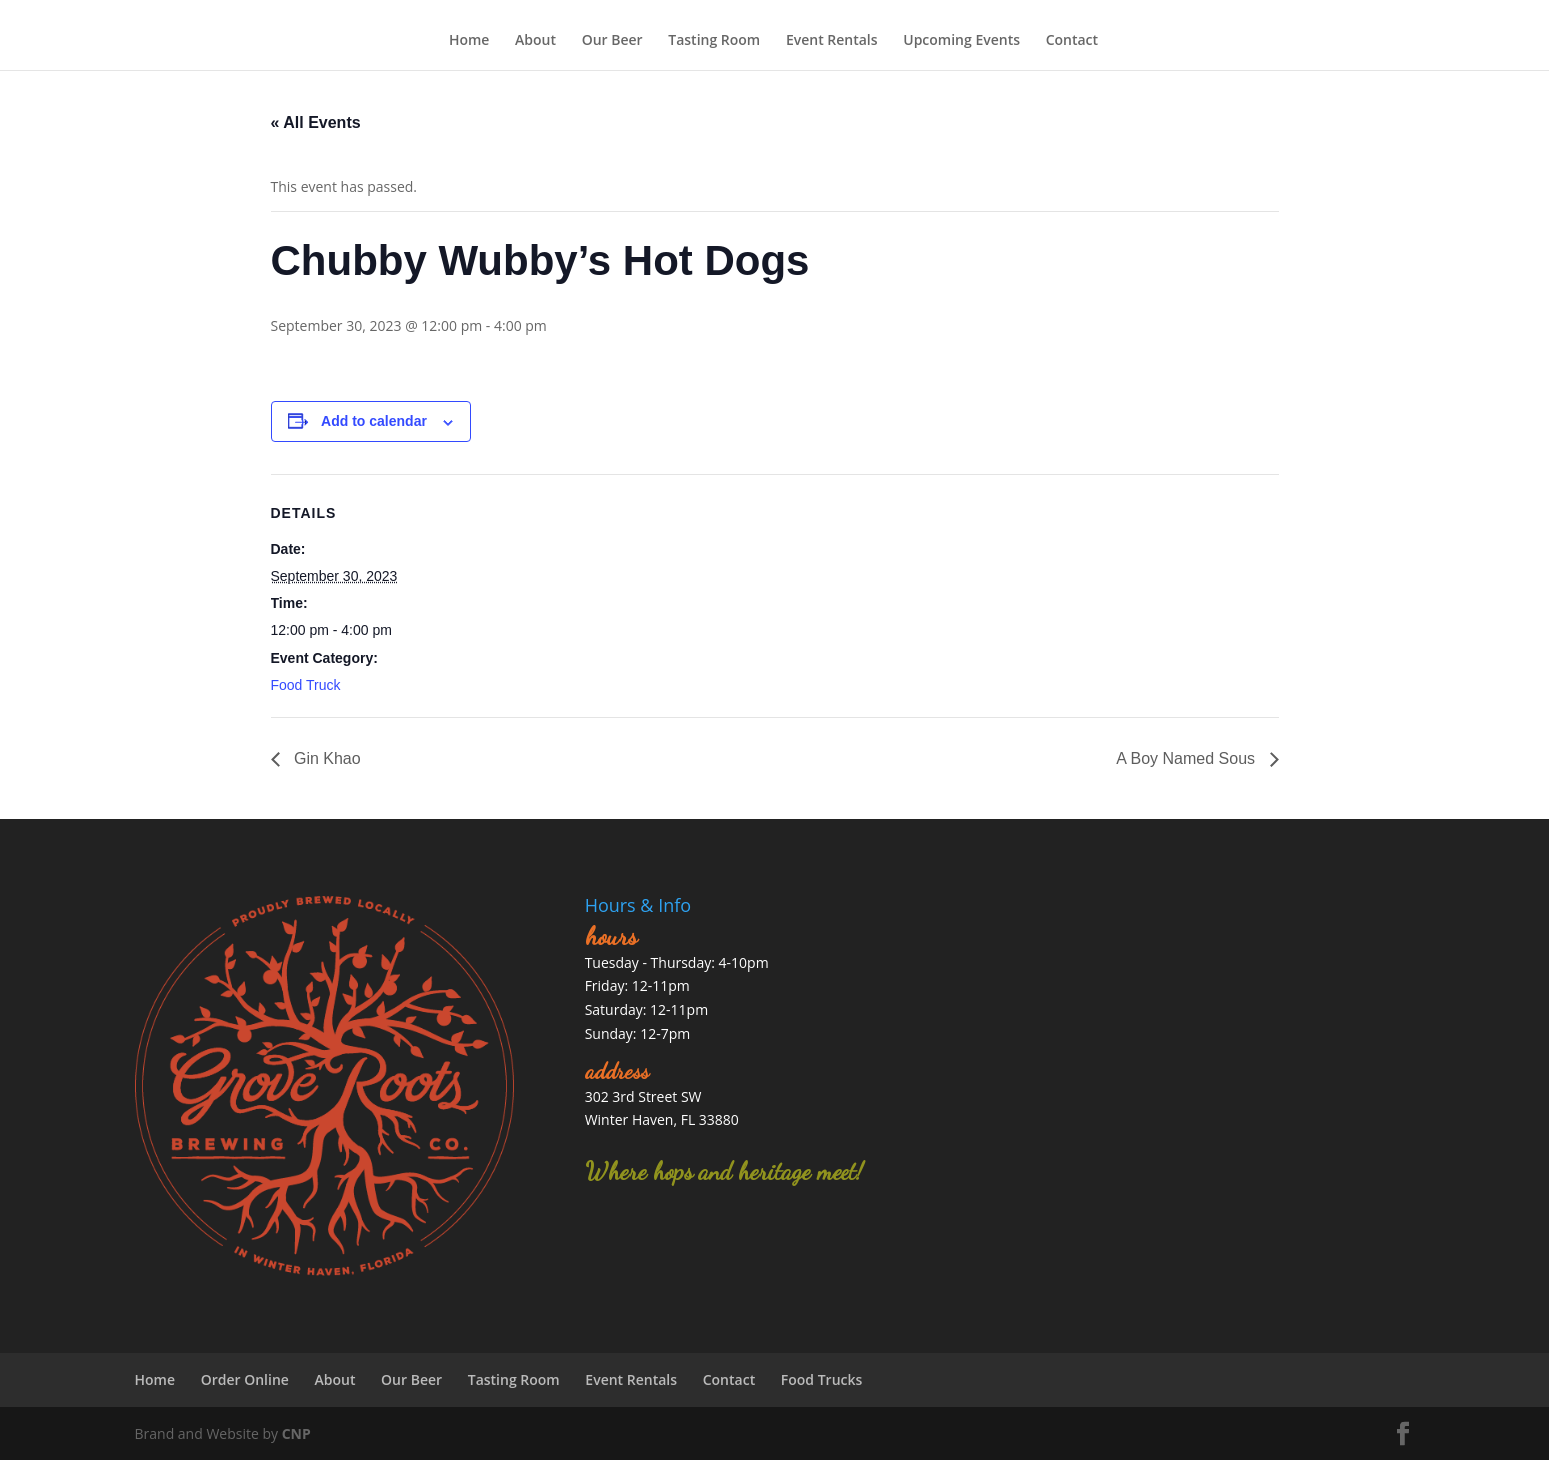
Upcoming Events (961, 42)
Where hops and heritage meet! (724, 1171)
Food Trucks (822, 1379)
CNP (296, 1433)
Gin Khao (325, 758)
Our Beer (612, 42)
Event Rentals (832, 42)
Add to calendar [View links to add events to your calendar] (374, 421)
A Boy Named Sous (1187, 758)
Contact (1072, 42)
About (535, 42)
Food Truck (306, 685)
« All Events (316, 122)
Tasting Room (714, 42)
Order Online (245, 1379)
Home (469, 42)
